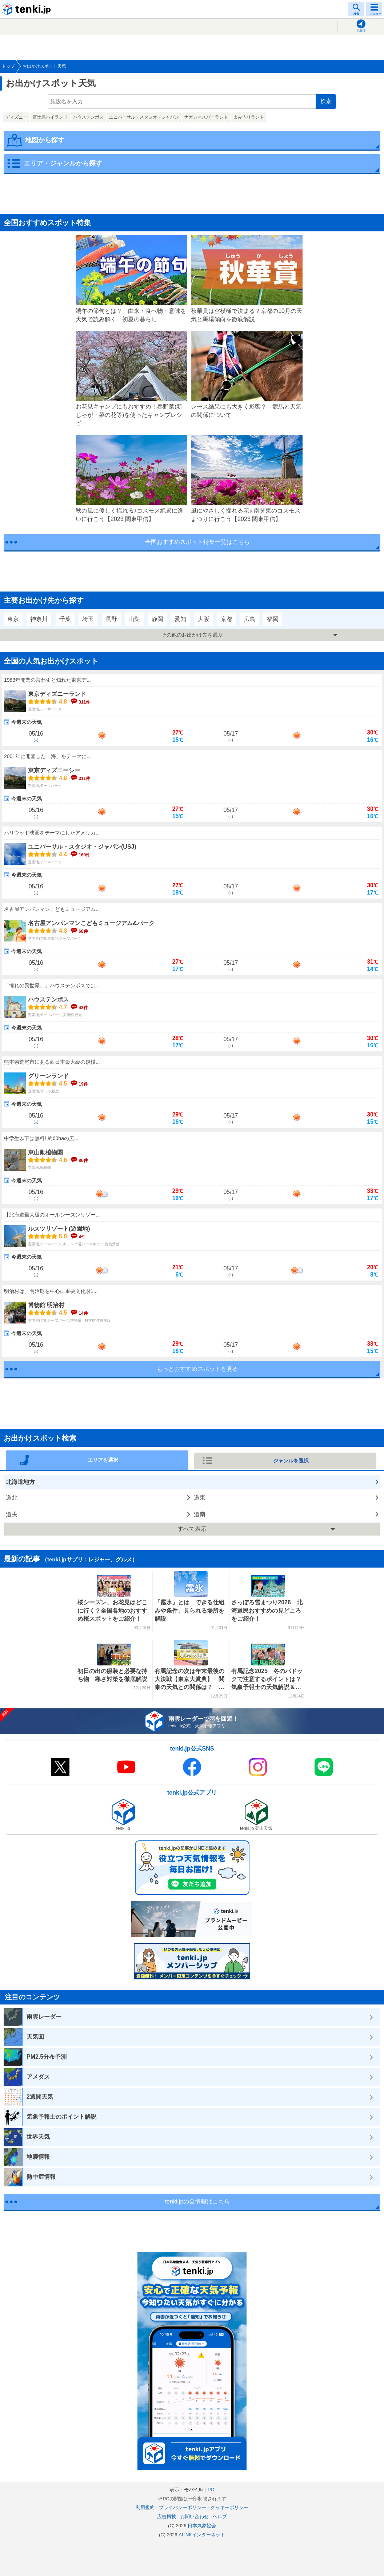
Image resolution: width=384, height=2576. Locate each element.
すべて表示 (192, 1529)
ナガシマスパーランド (206, 117)
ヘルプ (220, 2516)
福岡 (273, 619)
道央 (11, 1514)
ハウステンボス (88, 117)
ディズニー (16, 117)
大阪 (203, 619)
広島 (250, 619)
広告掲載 (166, 2516)
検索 (325, 101)
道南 (199, 1514)
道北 (11, 1497)
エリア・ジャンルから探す (63, 163)
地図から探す (44, 140)
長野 (111, 619)
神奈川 (39, 619)
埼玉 (88, 619)
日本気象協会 (202, 2525)
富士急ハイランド (50, 117)
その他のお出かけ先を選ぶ (192, 635)
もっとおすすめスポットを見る (197, 1369)
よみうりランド (248, 117)
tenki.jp (27, 9)
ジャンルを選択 (291, 1461)
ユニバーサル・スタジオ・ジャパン (144, 117)
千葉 (65, 619)
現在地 (361, 30)
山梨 (134, 619)
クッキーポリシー (229, 2507)
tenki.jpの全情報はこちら (197, 2201)
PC (211, 2489)
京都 (226, 619)
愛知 (180, 619)
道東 (199, 1497)
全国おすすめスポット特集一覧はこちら (197, 542)
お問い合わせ (194, 2516)
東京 (13, 619)
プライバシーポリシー (182, 2507)
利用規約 (145, 2507)
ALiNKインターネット (202, 2534)
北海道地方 (20, 1482)
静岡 (157, 619)
